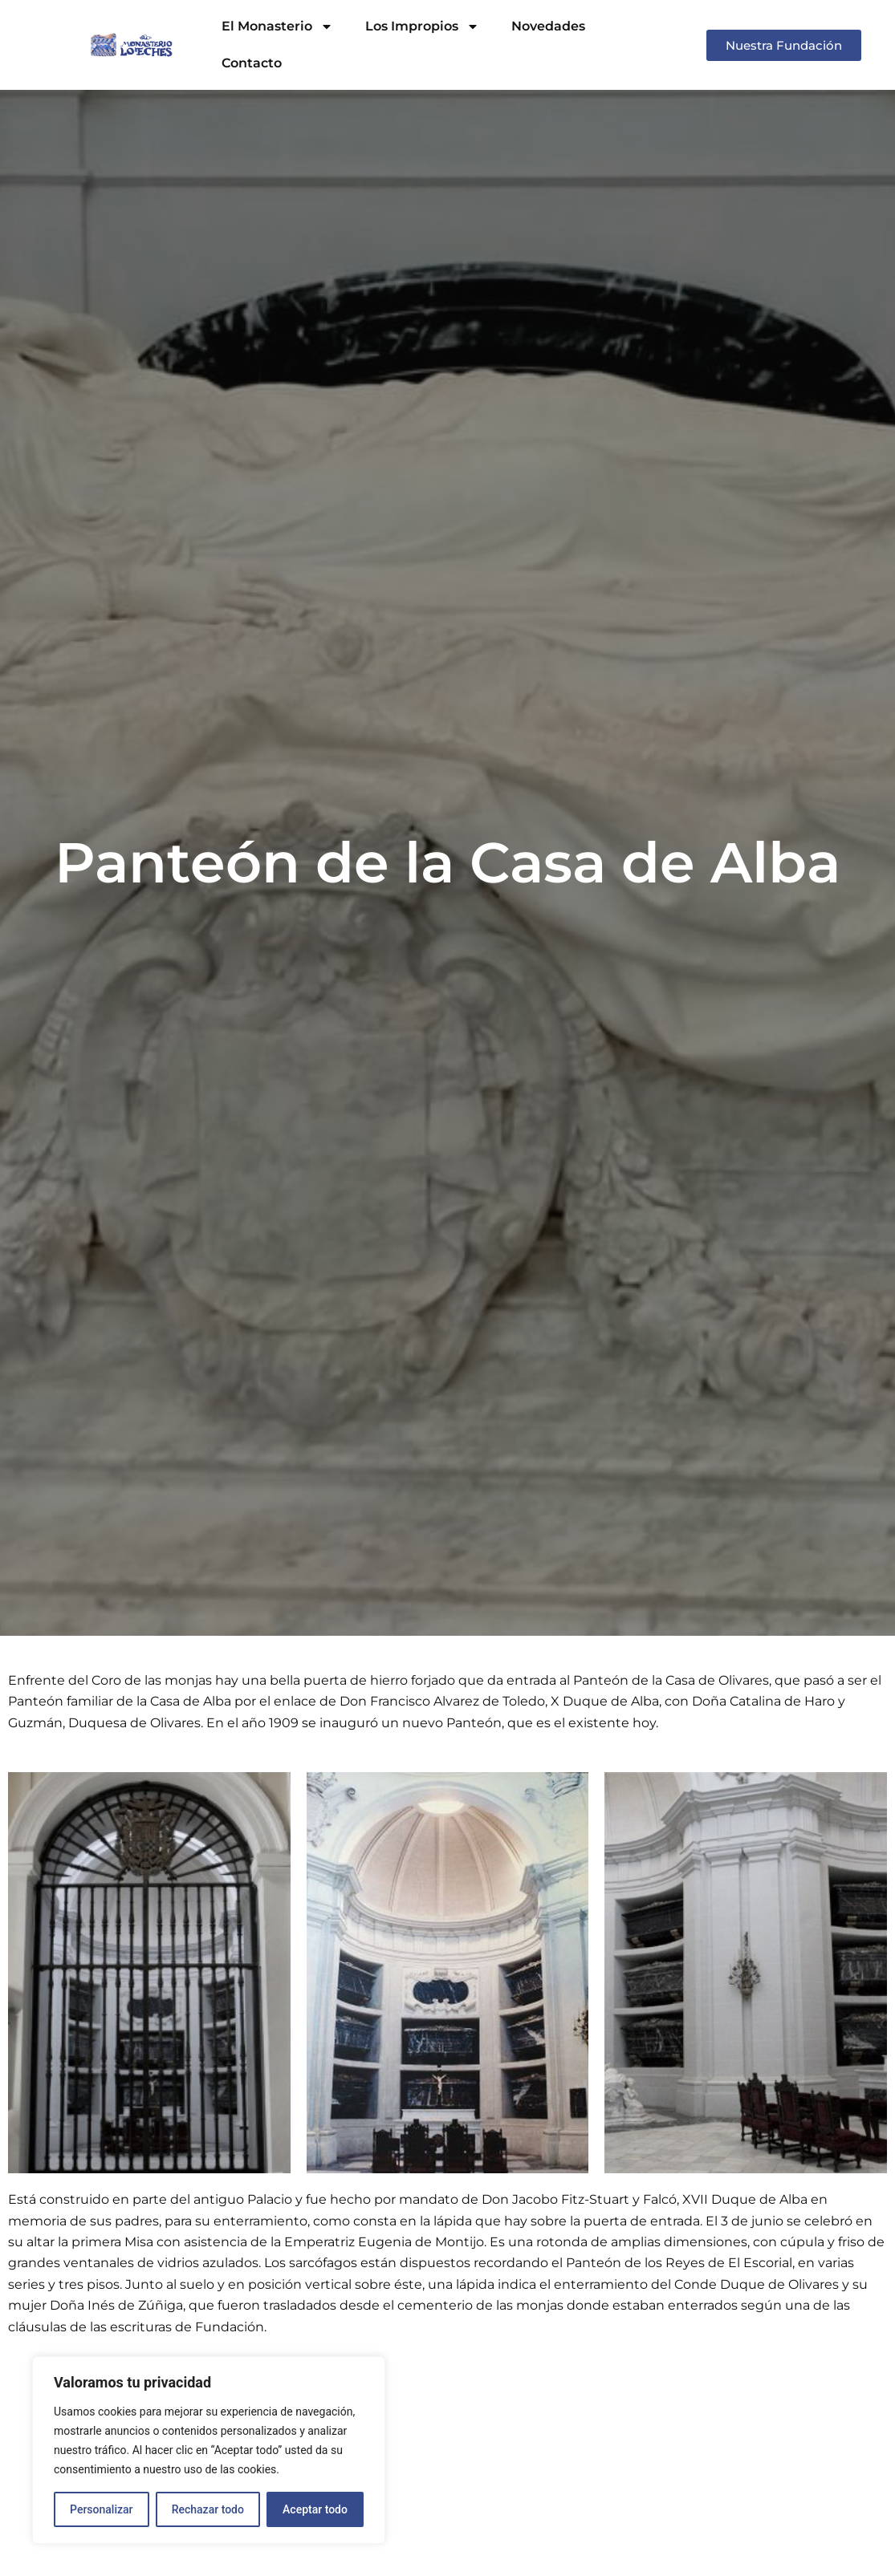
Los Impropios (422, 26)
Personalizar (101, 2509)
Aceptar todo (315, 2509)
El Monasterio (277, 26)
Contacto (252, 63)
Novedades (548, 26)
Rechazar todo (208, 2509)
